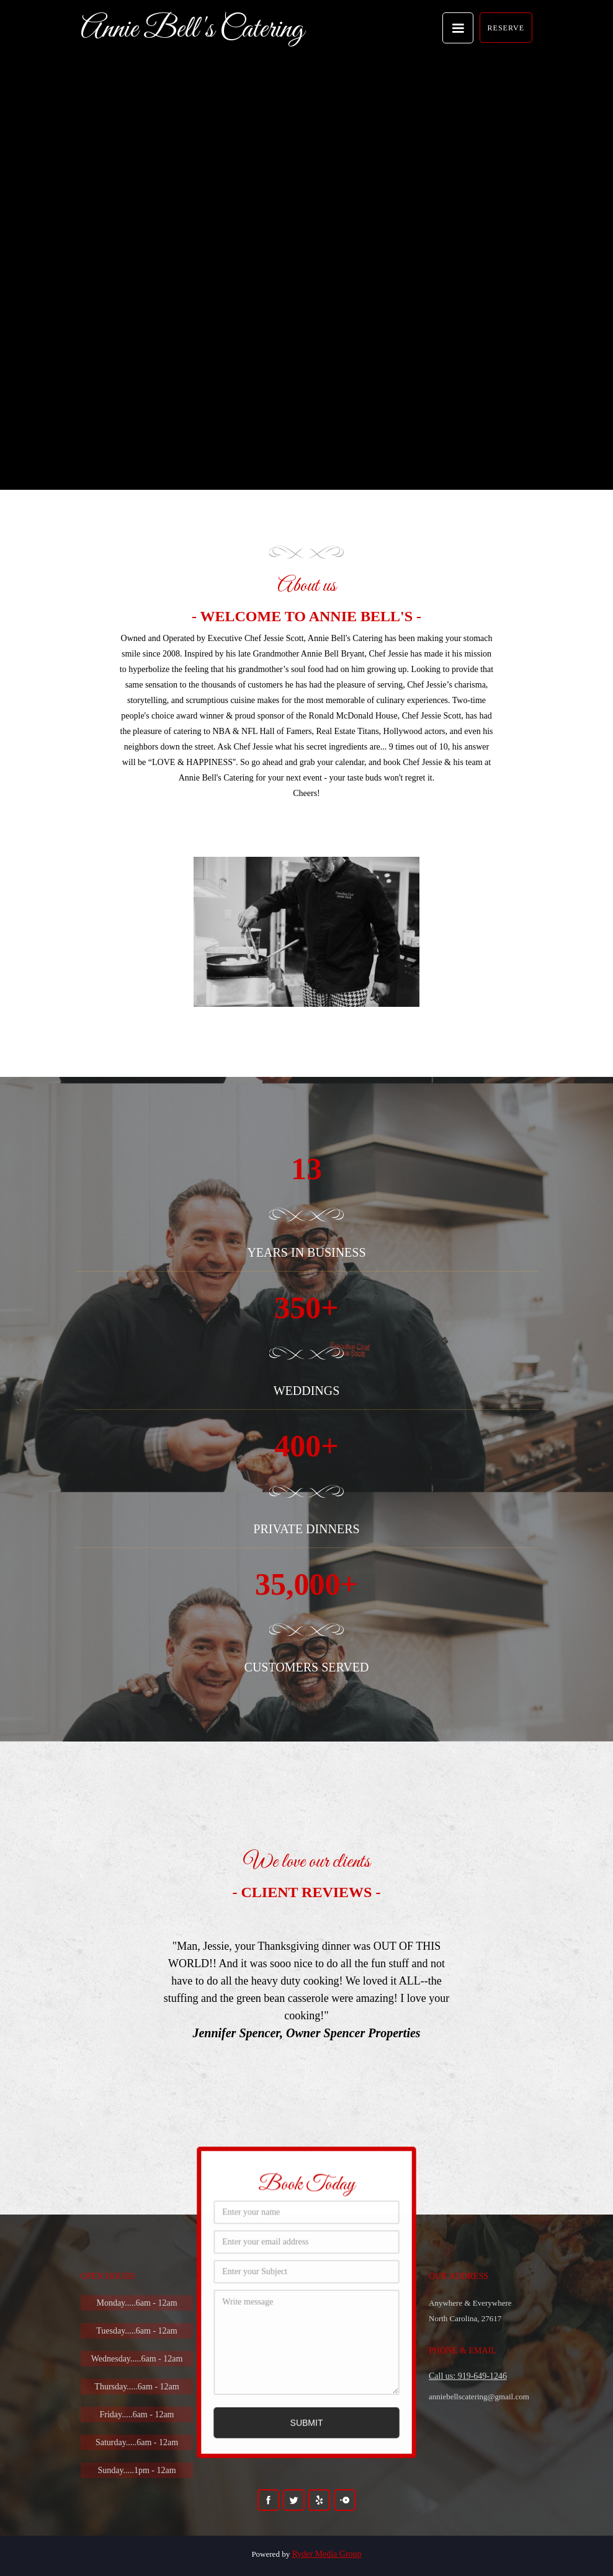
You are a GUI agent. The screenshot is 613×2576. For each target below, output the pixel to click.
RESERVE (506, 28)
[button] (457, 27)
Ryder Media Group (326, 2554)
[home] (192, 26)
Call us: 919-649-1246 (468, 2376)
